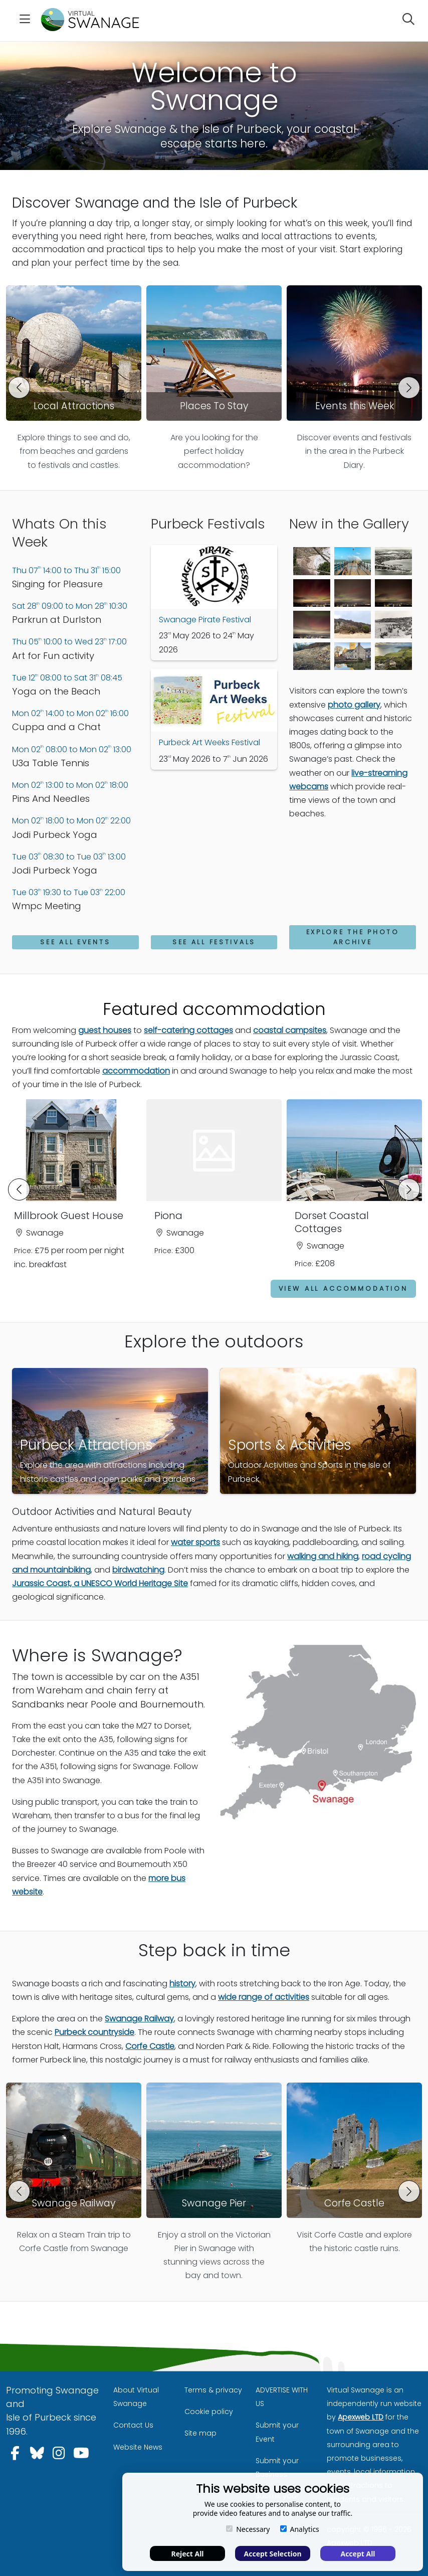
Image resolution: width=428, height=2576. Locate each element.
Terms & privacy (213, 2390)
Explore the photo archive (352, 937)
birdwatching (138, 1570)
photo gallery (354, 705)
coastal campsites (289, 1030)
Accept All (357, 2553)
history (182, 1983)
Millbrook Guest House (68, 1216)
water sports (195, 1542)
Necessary (248, 2529)
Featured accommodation (214, 1008)
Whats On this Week (59, 533)
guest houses (104, 1030)
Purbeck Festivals (209, 524)
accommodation (136, 1071)
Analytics (299, 2529)
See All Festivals (214, 942)
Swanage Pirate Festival (205, 619)
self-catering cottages (188, 1030)
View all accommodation (343, 1288)
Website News (137, 2447)
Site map (200, 2433)
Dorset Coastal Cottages (332, 1222)
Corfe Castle (149, 2045)
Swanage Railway (139, 2018)
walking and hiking (322, 1556)
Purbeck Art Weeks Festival (209, 742)
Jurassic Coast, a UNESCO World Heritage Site (100, 1583)
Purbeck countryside (94, 2032)
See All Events (75, 942)
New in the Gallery (350, 524)
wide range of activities (263, 1997)
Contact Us (133, 2425)
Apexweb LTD (360, 2417)
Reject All (187, 2553)
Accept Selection (273, 2553)
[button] (19, 388)
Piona (168, 1216)
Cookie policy (208, 2412)
